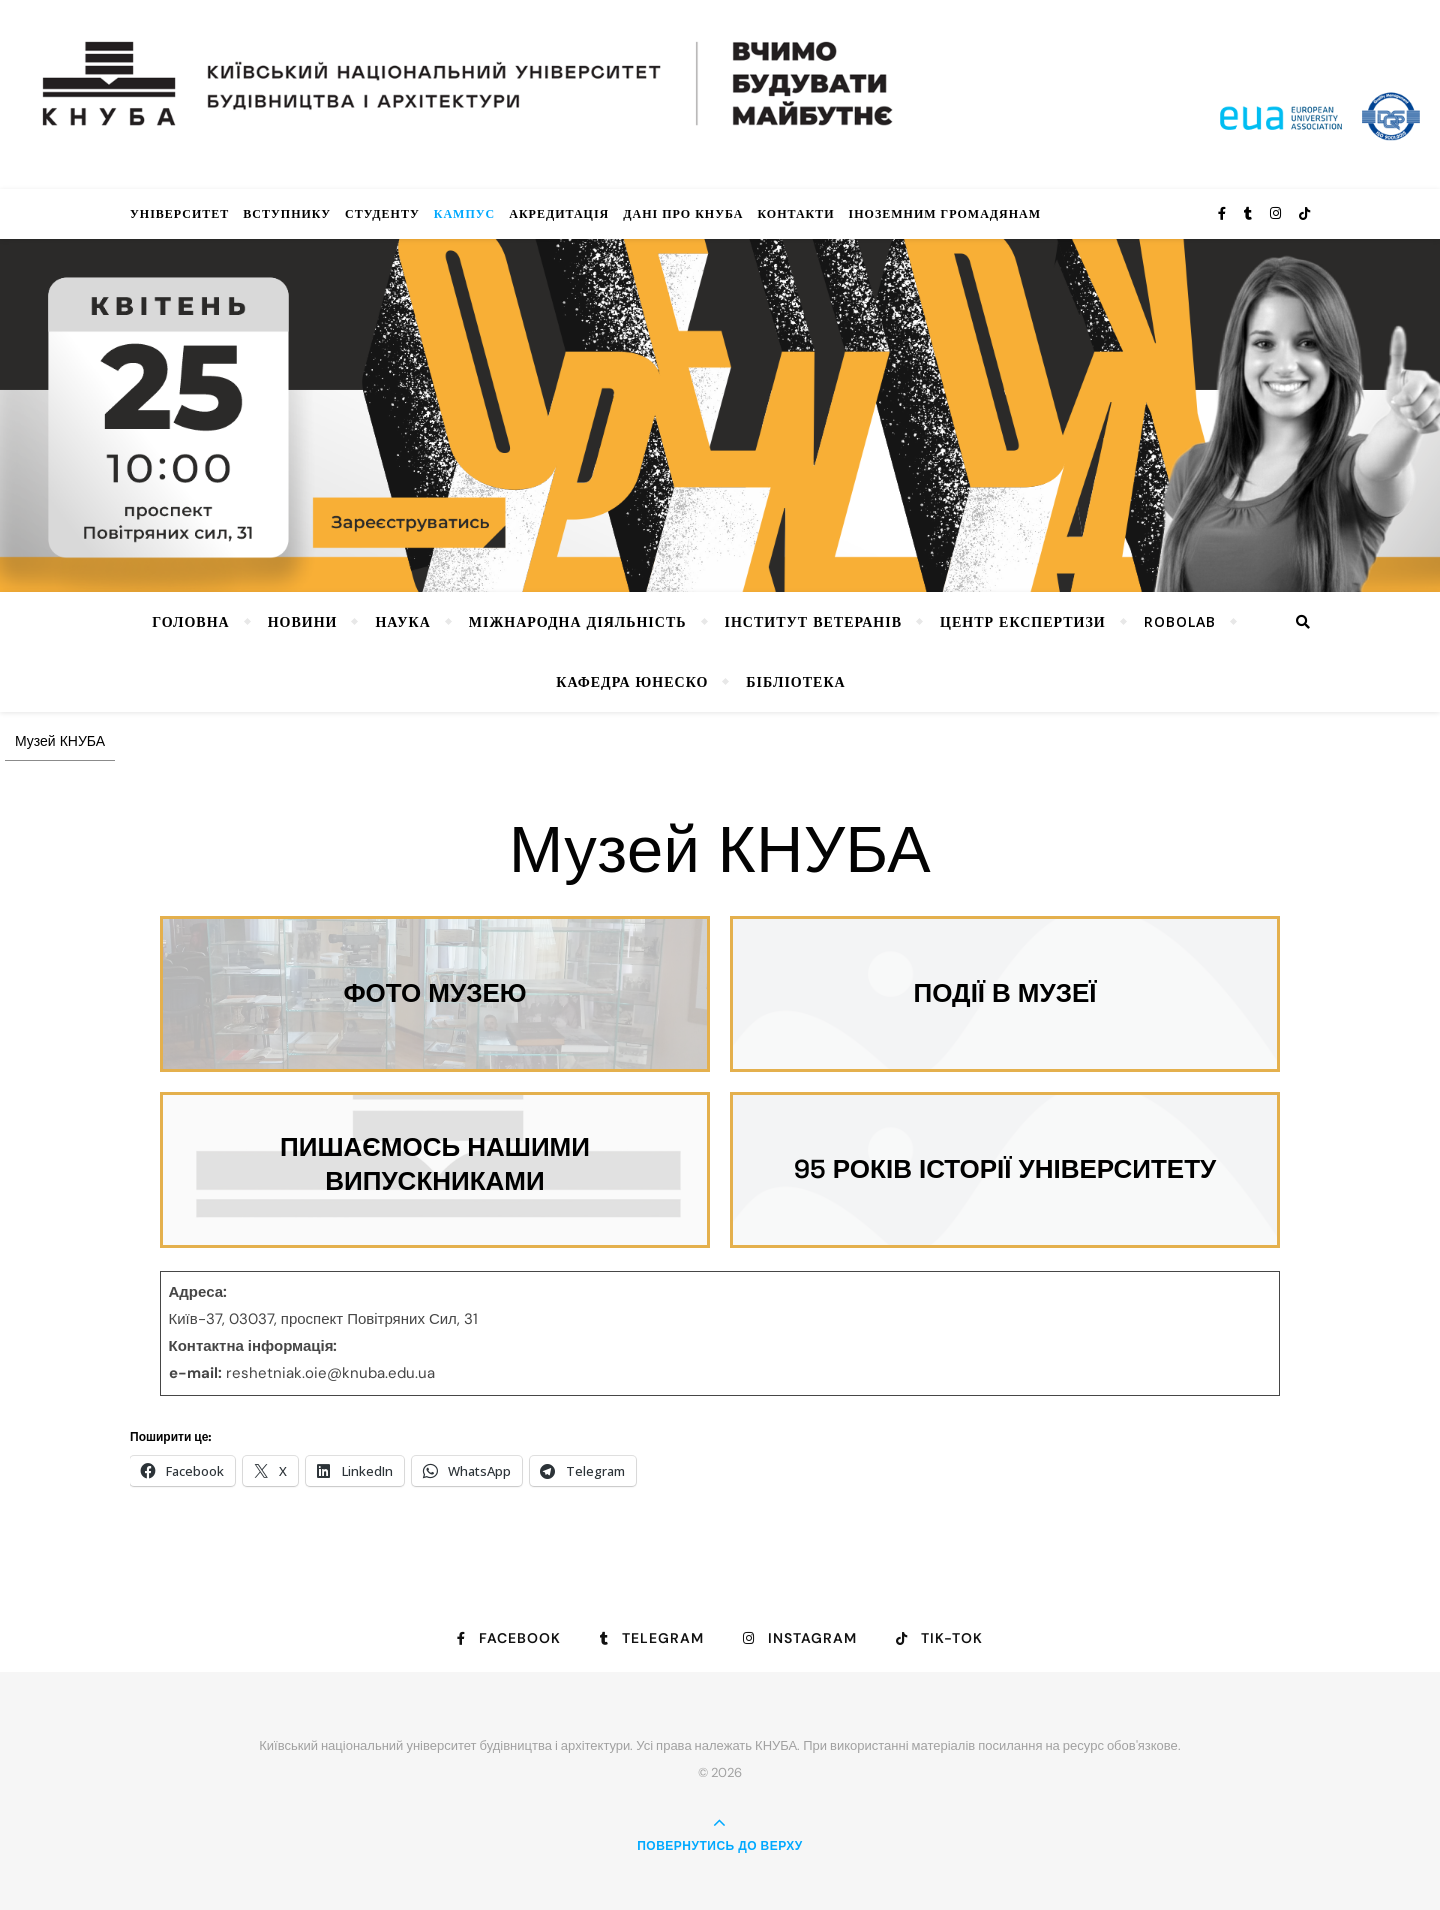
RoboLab (1180, 621)
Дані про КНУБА (683, 213)
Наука (402, 621)
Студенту (382, 213)
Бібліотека (795, 681)
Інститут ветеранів (814, 621)
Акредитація (559, 213)
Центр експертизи (1023, 621)
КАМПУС (465, 213)
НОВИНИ (303, 621)
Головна (190, 621)
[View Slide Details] (720, 415)
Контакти (795, 213)
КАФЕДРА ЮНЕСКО (632, 681)
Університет (179, 213)
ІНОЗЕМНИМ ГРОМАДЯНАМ (945, 213)
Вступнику (287, 213)
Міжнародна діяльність (578, 621)
